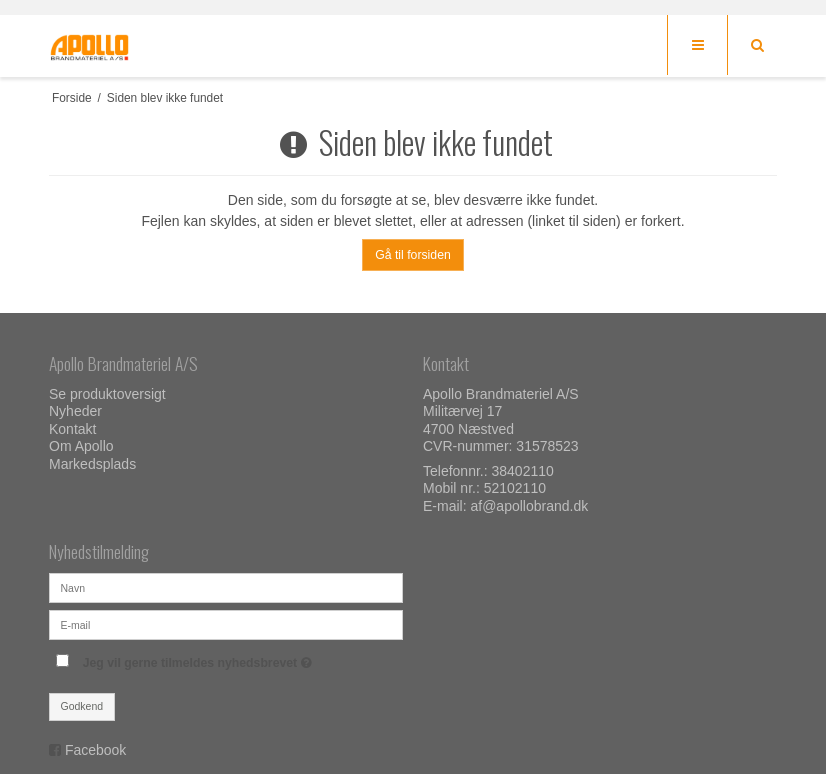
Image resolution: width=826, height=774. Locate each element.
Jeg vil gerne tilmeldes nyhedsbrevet (243, 658)
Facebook (95, 750)
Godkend (82, 706)
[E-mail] (226, 624)
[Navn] (226, 587)
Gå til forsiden (413, 255)
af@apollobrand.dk (529, 506)
